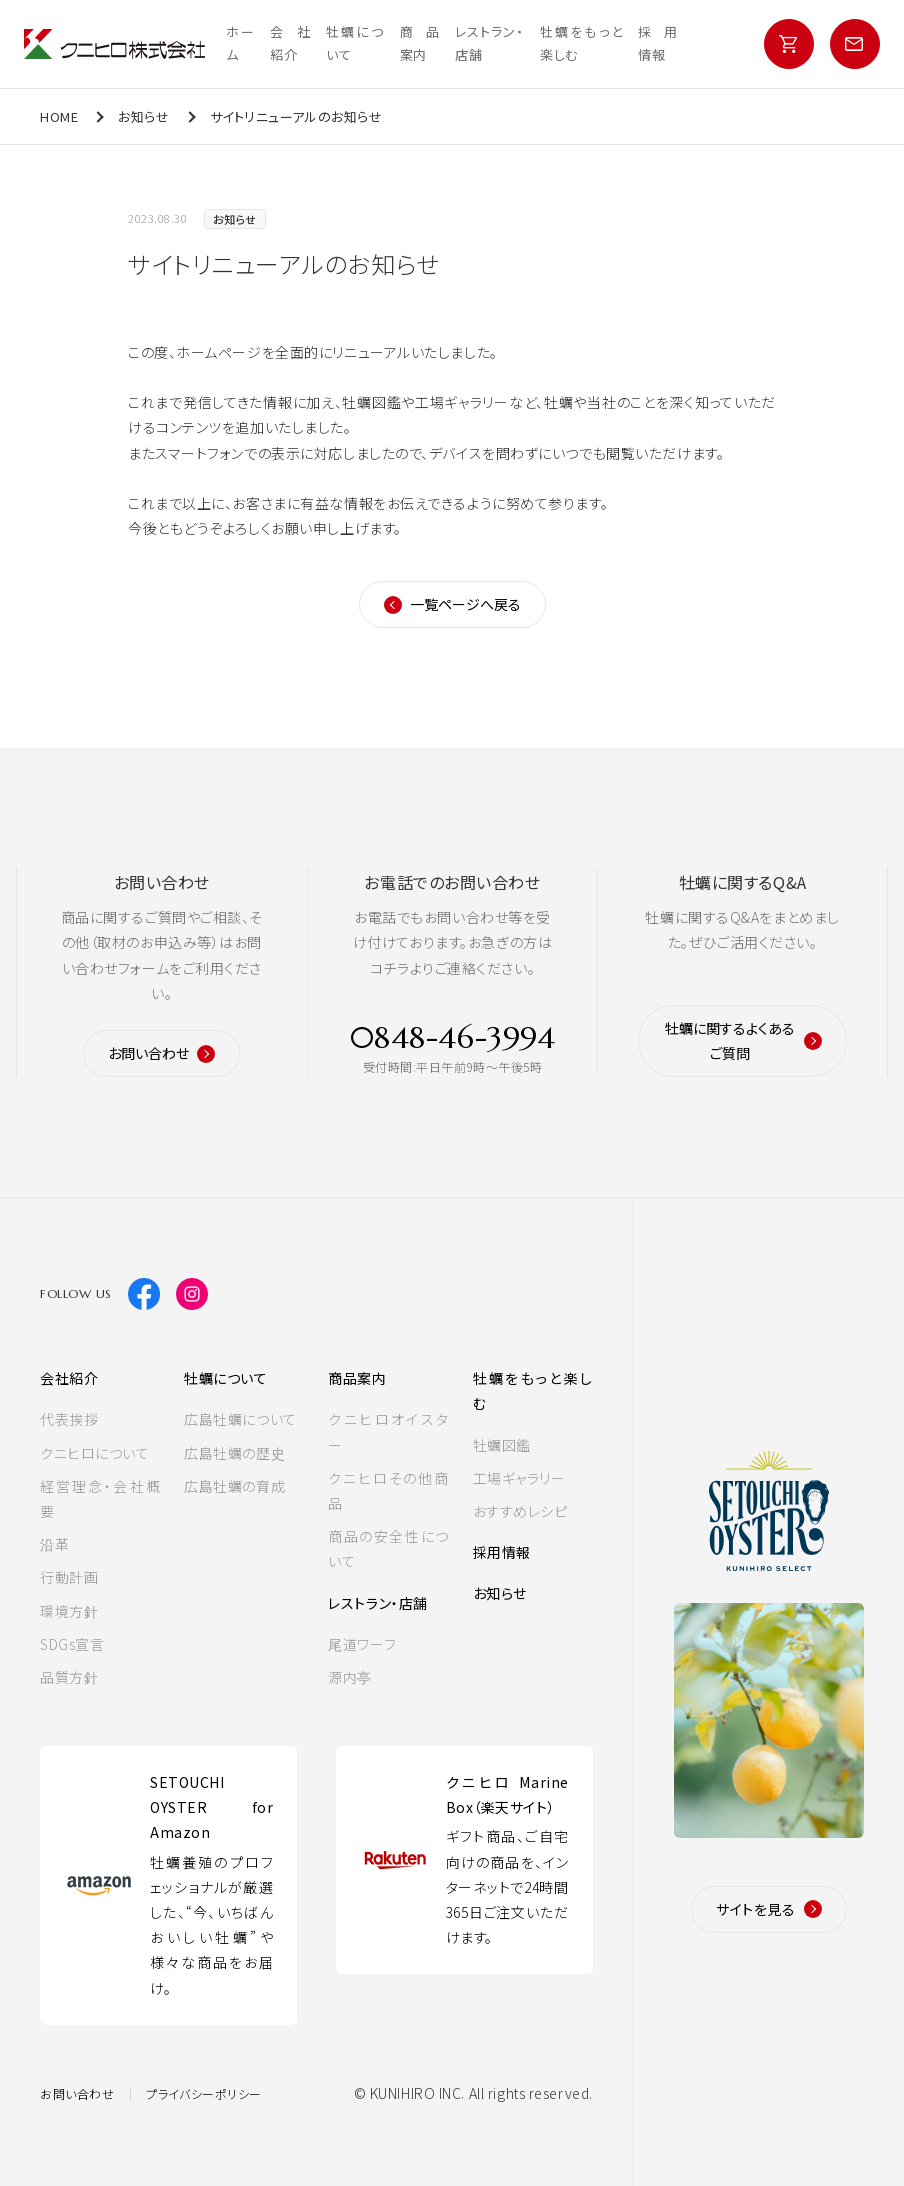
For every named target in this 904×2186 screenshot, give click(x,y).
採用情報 (658, 43)
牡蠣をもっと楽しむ (581, 43)
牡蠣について (354, 43)
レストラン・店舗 (489, 43)
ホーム (240, 43)
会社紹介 (290, 43)
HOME (59, 116)
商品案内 (420, 43)
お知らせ (143, 116)
